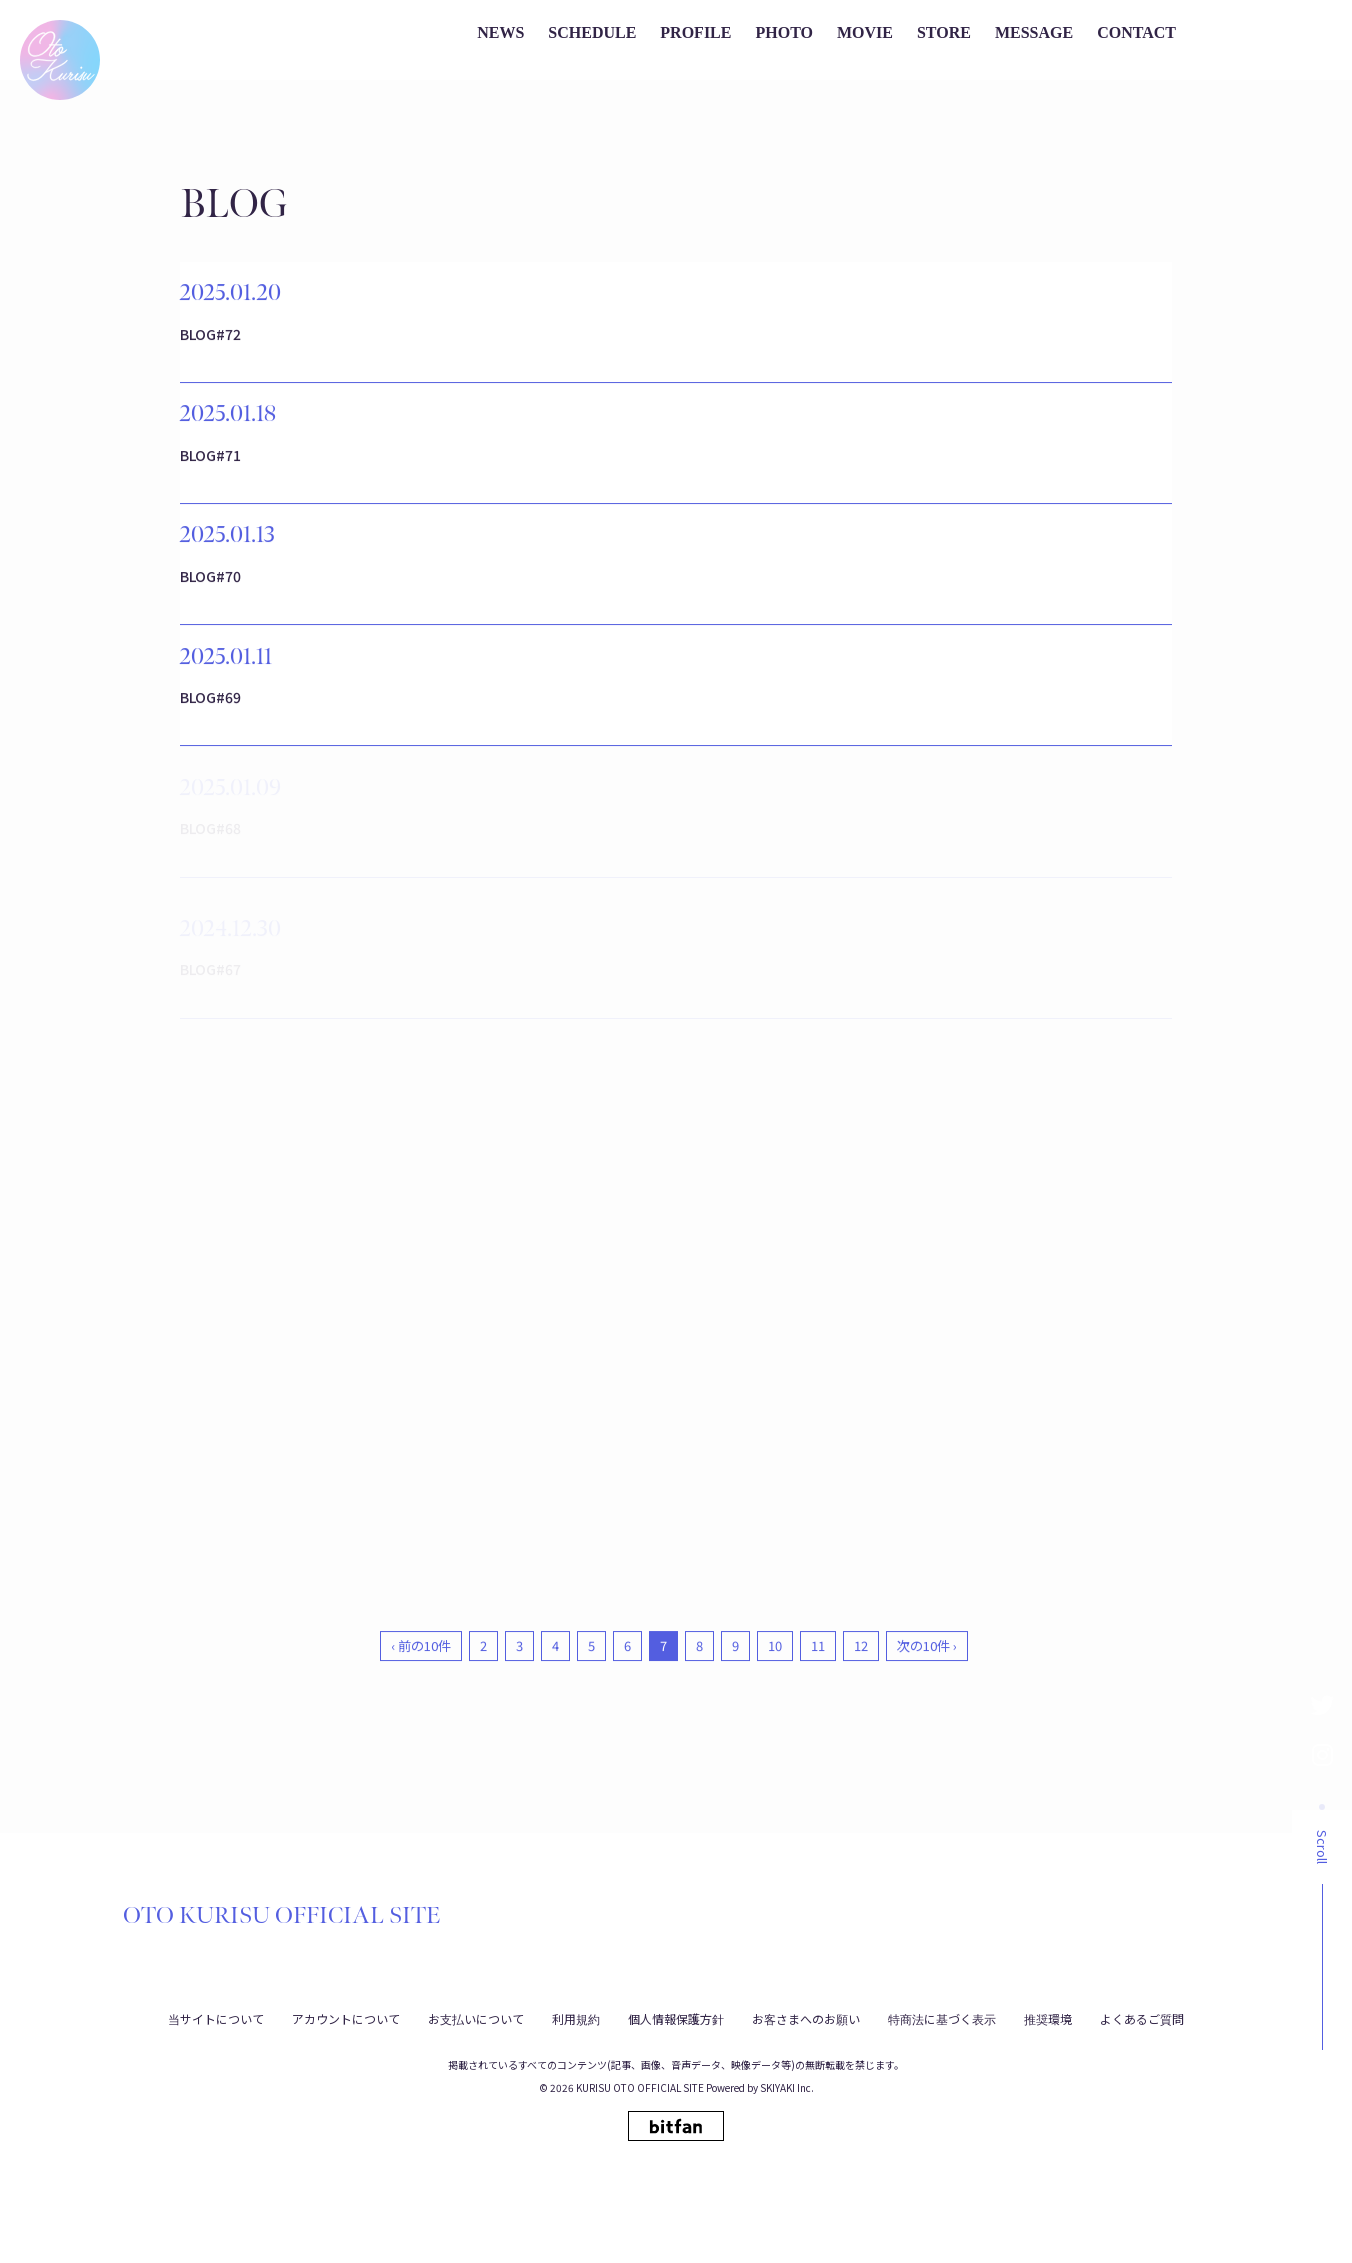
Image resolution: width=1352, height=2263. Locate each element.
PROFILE (695, 32)
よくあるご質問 (1142, 2017)
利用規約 (576, 2017)
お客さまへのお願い (806, 2017)
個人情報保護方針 (676, 2017)
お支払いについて (476, 2017)
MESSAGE (1034, 32)
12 (861, 1730)
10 (775, 1730)
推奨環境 (1048, 2017)
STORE (944, 32)
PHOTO (784, 32)
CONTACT (1136, 32)
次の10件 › (927, 1730)
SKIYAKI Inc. (787, 2087)
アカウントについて (346, 2017)
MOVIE (865, 32)
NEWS (500, 32)
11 (818, 1730)
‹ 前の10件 (421, 1730)
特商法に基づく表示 (942, 2017)
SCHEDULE (592, 32)
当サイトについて (216, 2017)
